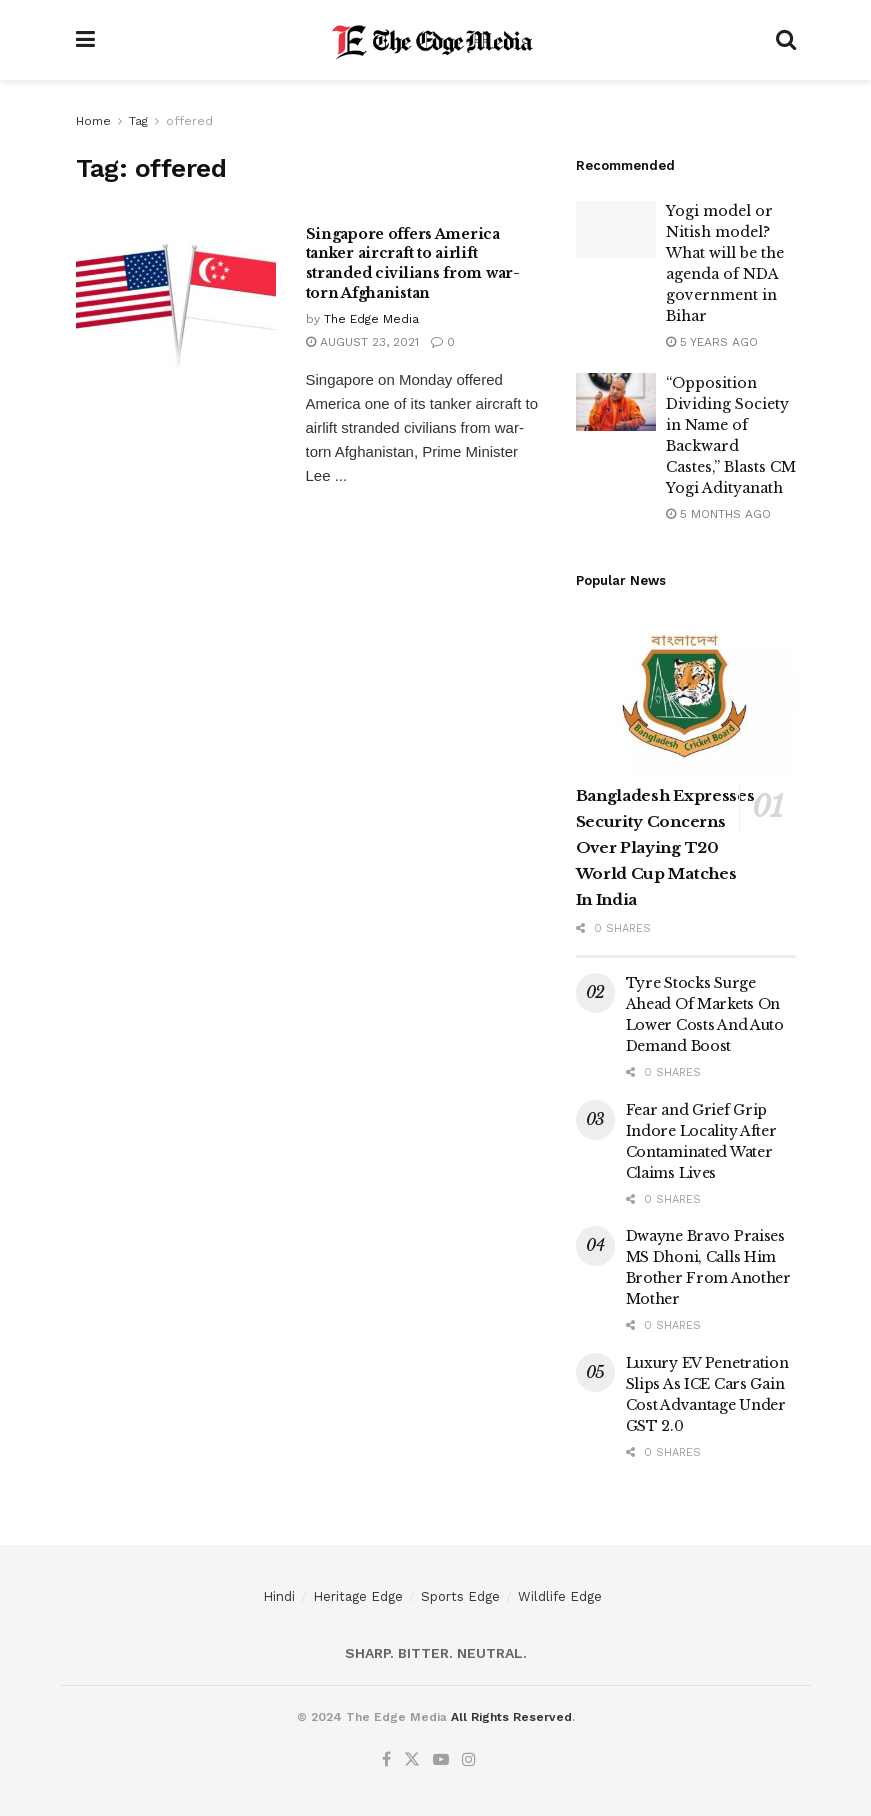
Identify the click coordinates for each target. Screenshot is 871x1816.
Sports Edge (460, 1596)
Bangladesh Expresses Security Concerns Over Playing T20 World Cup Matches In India (665, 847)
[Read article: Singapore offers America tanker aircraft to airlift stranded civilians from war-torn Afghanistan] (176, 296)
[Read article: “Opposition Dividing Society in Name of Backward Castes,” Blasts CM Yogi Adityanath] (616, 401)
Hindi (279, 1596)
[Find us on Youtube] (441, 1760)
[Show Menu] (85, 40)
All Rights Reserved (511, 1717)
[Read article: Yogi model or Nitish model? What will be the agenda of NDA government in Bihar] (616, 229)
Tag (138, 121)
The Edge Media (371, 319)
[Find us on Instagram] (469, 1760)
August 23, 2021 (362, 342)
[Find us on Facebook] (386, 1760)
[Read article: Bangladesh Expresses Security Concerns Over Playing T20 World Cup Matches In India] (686, 694)
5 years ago (712, 342)
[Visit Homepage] (434, 40)
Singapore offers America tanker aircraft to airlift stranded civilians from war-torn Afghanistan (413, 263)
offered (189, 121)
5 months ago (718, 514)
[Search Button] (786, 40)
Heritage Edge (358, 1596)
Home (93, 121)
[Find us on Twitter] (412, 1760)
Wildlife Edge (560, 1596)
